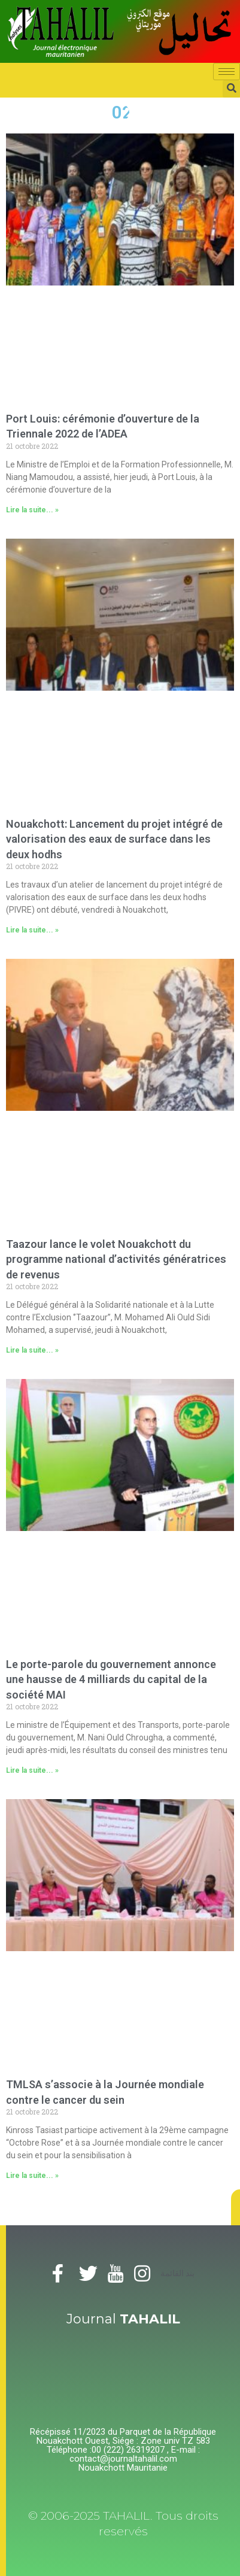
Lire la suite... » (32, 510)
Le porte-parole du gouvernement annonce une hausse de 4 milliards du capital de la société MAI (111, 1679)
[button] (235, 2207)
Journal (123, 2319)
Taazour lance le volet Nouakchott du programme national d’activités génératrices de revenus (116, 1259)
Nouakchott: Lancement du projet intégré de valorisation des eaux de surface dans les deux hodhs (114, 839)
